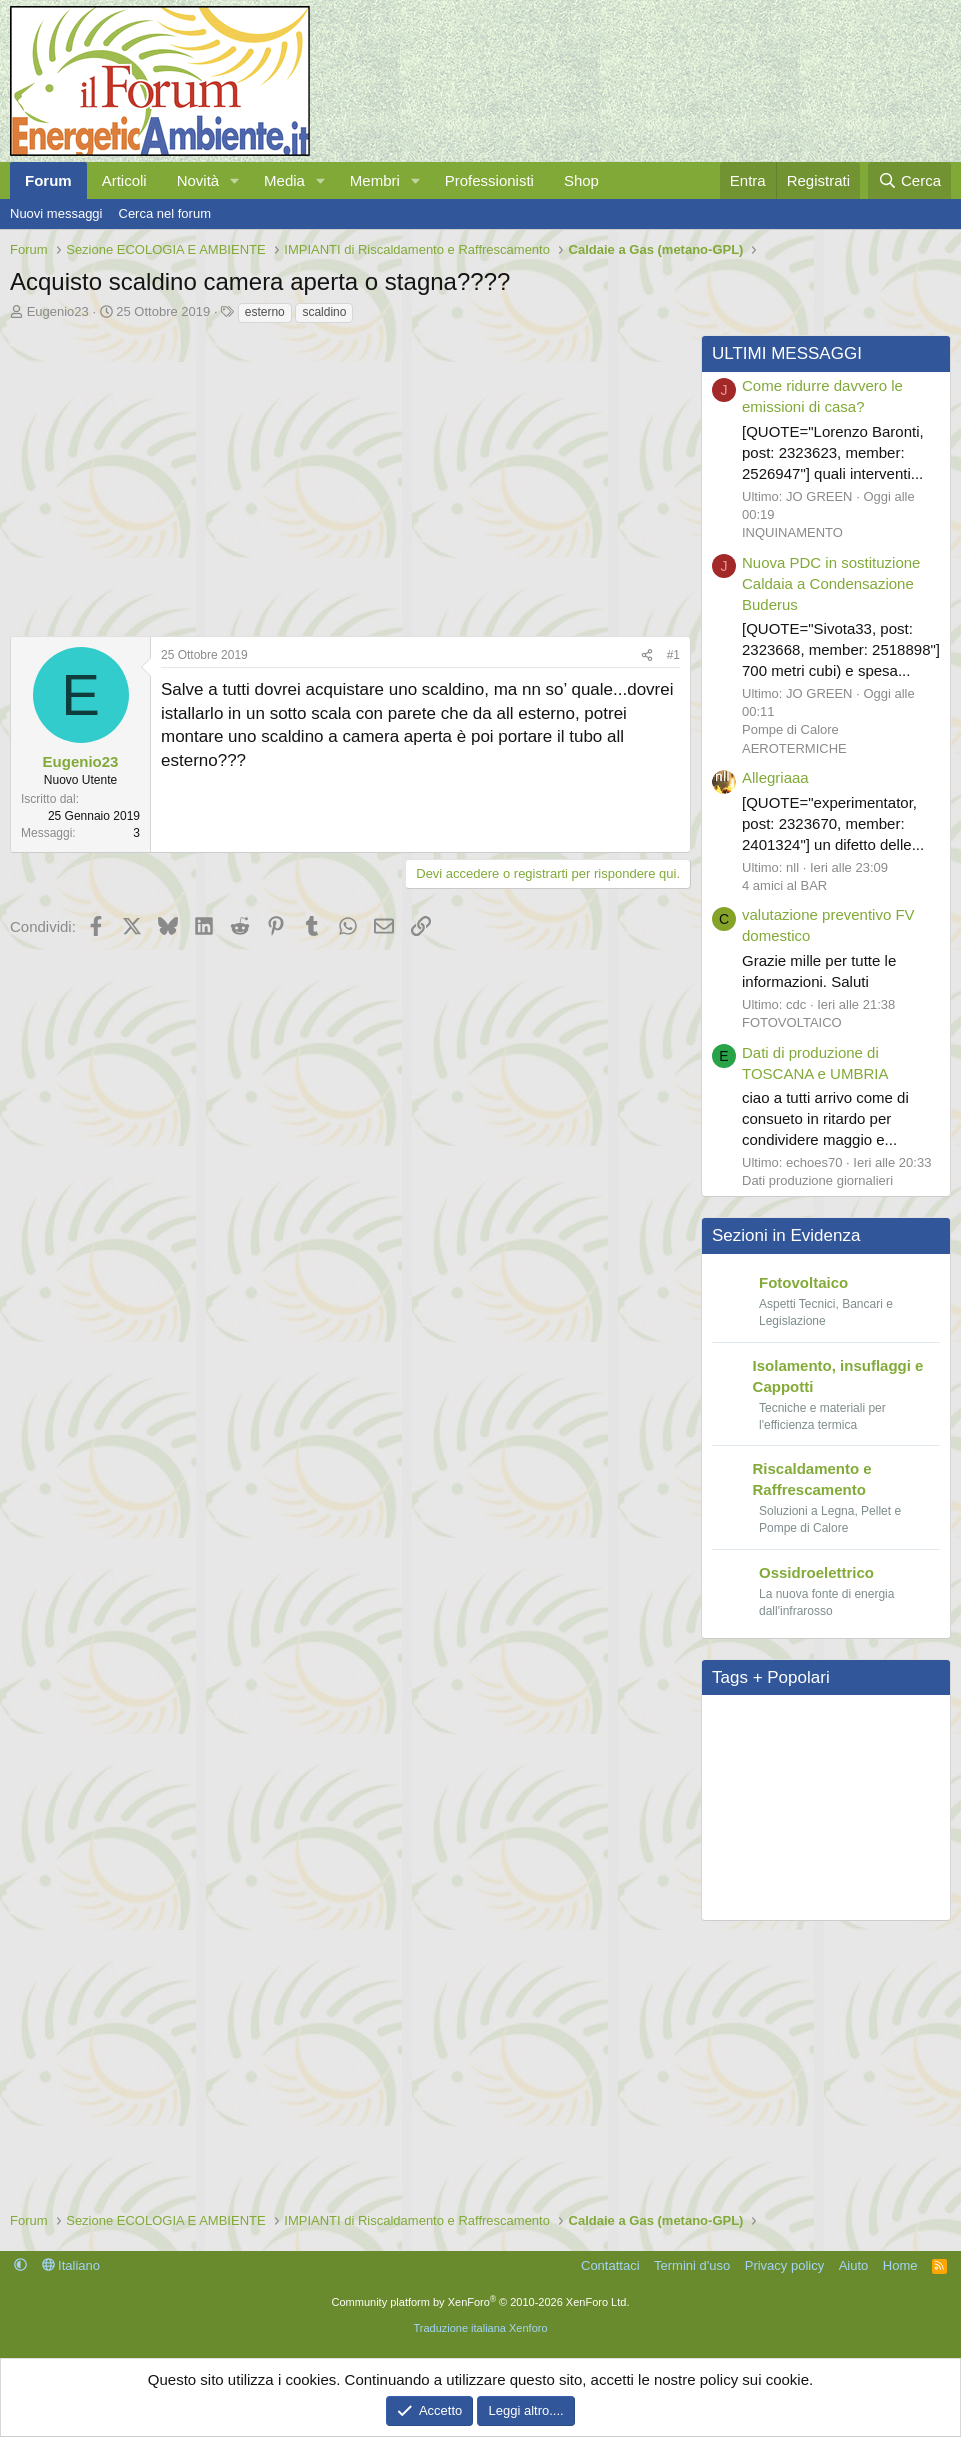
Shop (581, 180)
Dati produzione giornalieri (817, 1180)
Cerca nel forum (165, 213)
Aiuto (854, 2265)
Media (284, 180)
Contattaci (610, 2265)
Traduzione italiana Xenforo (480, 2328)
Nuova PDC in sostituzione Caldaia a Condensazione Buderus (831, 583)
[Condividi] (647, 655)
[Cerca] (909, 180)
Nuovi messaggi (56, 213)
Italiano (71, 2265)
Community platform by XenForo (481, 2302)
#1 (673, 655)
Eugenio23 (58, 311)
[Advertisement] (345, 475)
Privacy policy (784, 2265)
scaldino (324, 312)
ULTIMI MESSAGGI (787, 353)
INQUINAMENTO (792, 532)
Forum (48, 180)
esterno (265, 312)
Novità (198, 180)
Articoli (124, 180)
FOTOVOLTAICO (792, 1022)
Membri (375, 180)
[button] (235, 180)
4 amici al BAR (784, 885)
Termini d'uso (692, 2265)
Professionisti (489, 180)
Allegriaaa (775, 777)
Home (900, 2265)
